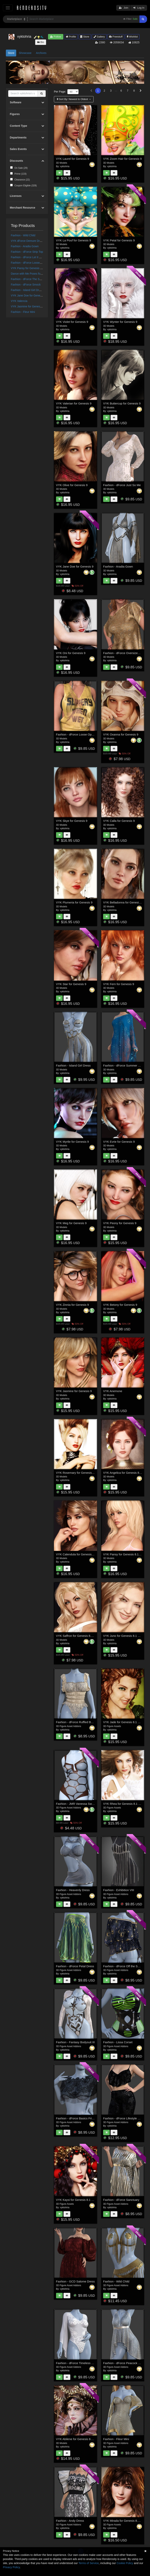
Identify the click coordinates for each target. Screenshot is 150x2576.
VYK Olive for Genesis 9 (72, 485)
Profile (71, 36)
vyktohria (64, 166)
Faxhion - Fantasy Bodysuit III (75, 2042)
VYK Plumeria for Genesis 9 (74, 902)
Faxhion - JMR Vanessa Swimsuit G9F (81, 1803)
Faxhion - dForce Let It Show (28, 257)
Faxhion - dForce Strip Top (27, 251)
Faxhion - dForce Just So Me (122, 485)
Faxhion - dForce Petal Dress (75, 1966)
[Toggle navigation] (7, 7)
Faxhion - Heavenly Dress (73, 1890)
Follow (55, 36)
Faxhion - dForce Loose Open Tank (32, 262)
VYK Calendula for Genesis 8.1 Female (81, 1554)
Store (84, 36)
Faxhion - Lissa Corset (117, 2042)
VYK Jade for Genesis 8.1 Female (125, 1722)
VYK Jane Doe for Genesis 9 (28, 295)
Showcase (25, 52)
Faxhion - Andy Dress (70, 2520)
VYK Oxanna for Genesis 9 (120, 734)
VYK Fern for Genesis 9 (118, 984)
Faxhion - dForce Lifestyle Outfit (124, 2118)
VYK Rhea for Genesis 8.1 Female (125, 1803)
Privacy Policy (11, 2567)
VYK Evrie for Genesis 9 (119, 1141)
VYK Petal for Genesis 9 (119, 240)
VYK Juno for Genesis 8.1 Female (125, 1635)
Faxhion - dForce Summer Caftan (125, 1065)
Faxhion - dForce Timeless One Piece (80, 2363)
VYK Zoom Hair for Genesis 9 (122, 158)
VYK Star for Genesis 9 (71, 984)
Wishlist (132, 36)
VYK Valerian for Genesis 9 (73, 403)
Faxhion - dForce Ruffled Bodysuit (78, 1722)
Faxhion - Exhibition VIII (118, 1890)
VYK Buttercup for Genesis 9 (122, 403)
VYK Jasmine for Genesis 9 (27, 306)
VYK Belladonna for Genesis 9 (123, 902)
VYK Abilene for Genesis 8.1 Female (80, 2439)
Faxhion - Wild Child (23, 235)
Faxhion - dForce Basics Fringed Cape (81, 2118)
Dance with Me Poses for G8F (29, 273)
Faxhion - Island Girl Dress (27, 290)
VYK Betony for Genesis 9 (120, 1304)
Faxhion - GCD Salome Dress (75, 2281)
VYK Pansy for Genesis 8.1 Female (32, 268)
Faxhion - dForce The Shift (27, 279)
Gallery (99, 36)
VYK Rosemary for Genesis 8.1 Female (81, 1472)
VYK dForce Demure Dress (27, 240)
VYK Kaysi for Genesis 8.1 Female (78, 2199)
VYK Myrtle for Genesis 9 (72, 1141)
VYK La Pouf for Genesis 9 (73, 240)
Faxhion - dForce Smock (26, 284)
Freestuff (115, 36)
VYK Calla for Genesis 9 (119, 820)
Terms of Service (89, 2563)
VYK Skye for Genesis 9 (72, 820)
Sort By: (73, 99)
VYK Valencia (19, 301)
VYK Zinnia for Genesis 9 (72, 1304)
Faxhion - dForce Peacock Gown (124, 2363)
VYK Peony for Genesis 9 (119, 1223)
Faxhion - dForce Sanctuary (121, 2199)
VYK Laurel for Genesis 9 (72, 158)
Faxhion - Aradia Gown (25, 246)
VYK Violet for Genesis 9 (72, 321)
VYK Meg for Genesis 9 (71, 1223)
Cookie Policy (125, 2563)
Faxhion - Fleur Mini (23, 311)
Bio (40, 42)
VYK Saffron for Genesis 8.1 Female (79, 1635)
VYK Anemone (112, 1391)
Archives (41, 52)
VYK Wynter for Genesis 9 (120, 321)
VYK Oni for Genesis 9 (71, 653)
